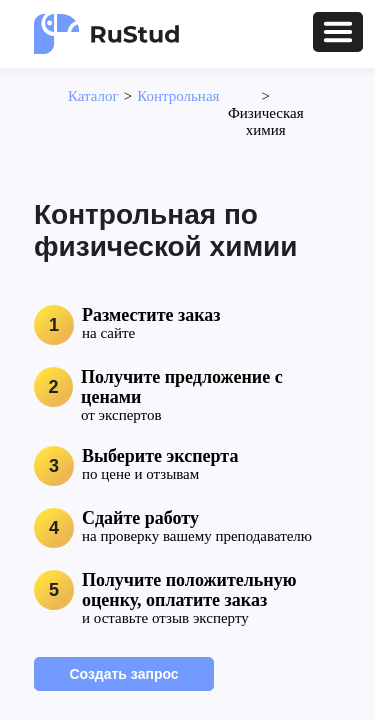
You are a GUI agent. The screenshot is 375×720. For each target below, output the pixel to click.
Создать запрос (123, 674)
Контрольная (178, 96)
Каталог (93, 96)
